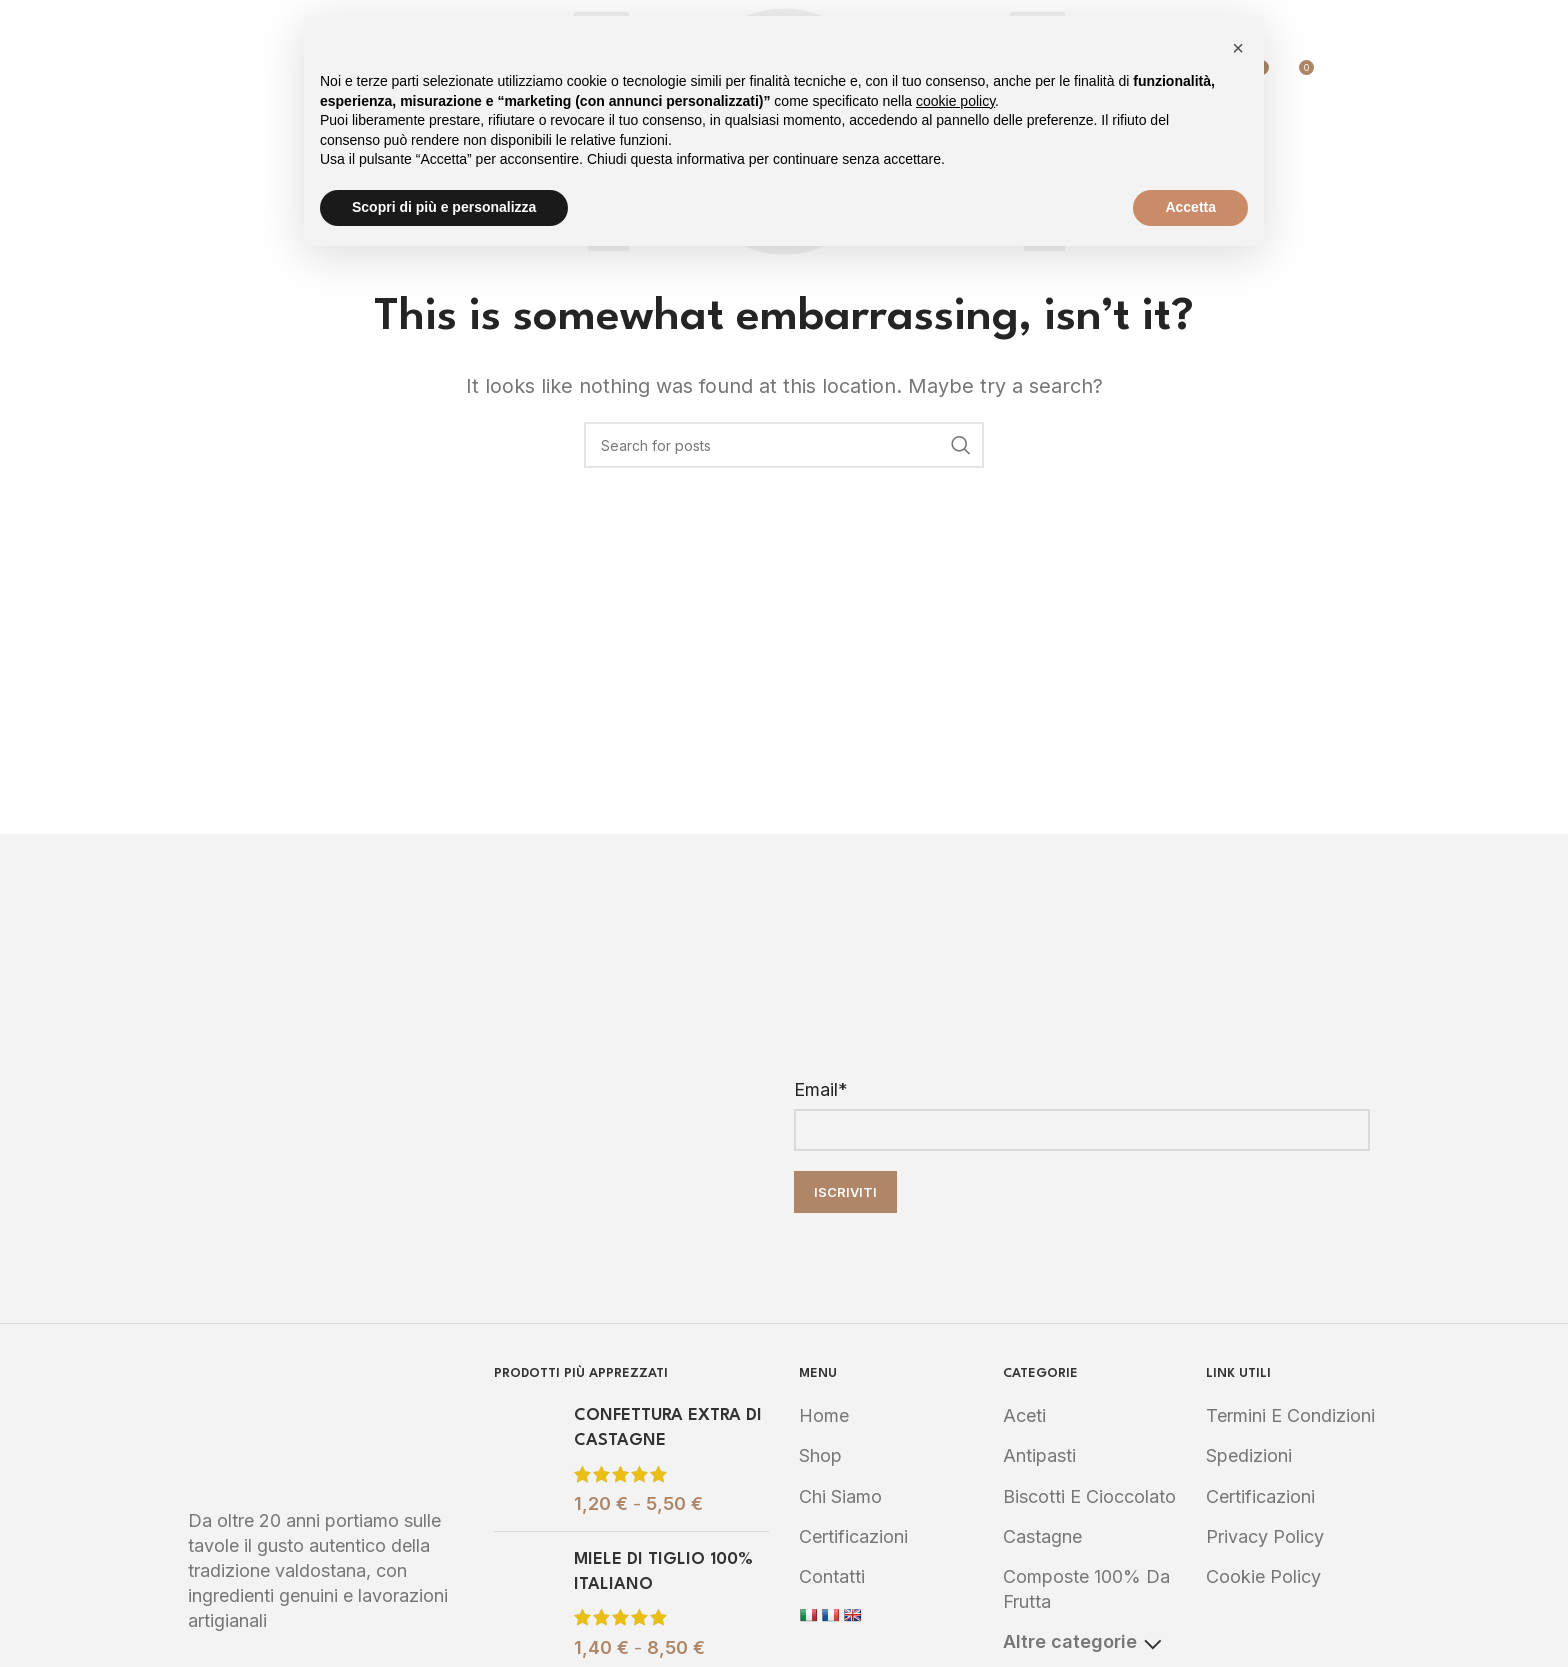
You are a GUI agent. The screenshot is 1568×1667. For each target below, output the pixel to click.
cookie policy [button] (955, 101)
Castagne (1042, 1536)
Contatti (832, 1576)
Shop (820, 1455)
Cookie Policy (1263, 1576)
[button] (1238, 48)
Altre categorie (1082, 1641)
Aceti (1024, 1415)
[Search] (1340, 75)
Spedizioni (1249, 1455)
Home (824, 1415)
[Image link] (326, 1424)
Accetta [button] (1190, 207)
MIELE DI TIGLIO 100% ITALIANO (663, 1572)
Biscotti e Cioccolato (1089, 1496)
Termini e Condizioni (1290, 1415)
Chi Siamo (840, 1496)
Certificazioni (853, 1536)
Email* (821, 1089)
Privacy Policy (1265, 1536)
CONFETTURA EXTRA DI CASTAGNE (668, 1428)
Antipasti (1039, 1455)
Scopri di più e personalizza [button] (444, 207)
